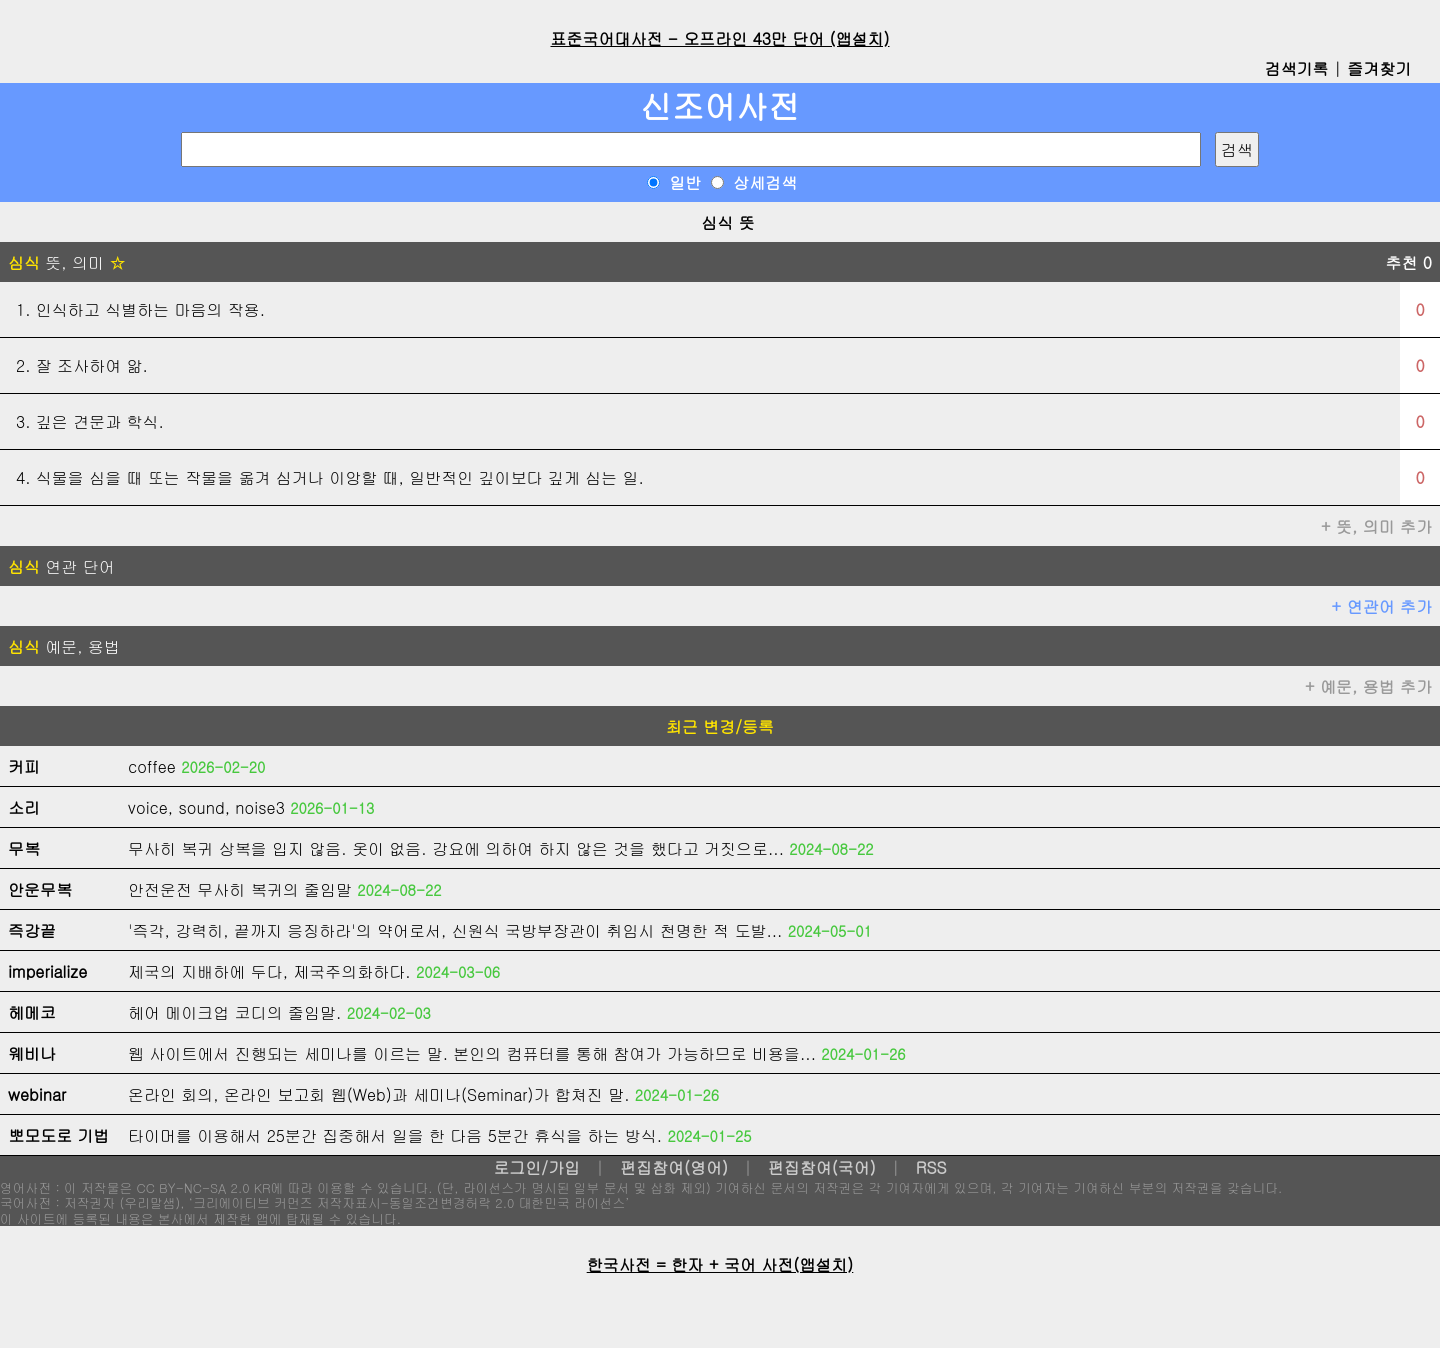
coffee (152, 766)
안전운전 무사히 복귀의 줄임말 (240, 889)
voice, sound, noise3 (206, 807)
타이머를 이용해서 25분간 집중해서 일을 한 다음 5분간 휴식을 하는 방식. (395, 1135)
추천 (1408, 262)
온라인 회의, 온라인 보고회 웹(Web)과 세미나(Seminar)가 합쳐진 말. (379, 1094)
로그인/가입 (536, 1167)
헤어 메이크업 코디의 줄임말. (234, 1012)
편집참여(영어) (674, 1167)
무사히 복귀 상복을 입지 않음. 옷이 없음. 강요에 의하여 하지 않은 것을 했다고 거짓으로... (456, 848)
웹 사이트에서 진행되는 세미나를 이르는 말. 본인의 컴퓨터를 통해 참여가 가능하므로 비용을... (472, 1053)
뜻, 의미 (66, 262)
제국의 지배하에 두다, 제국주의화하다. (269, 971)
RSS (931, 1167)
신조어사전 (720, 105)
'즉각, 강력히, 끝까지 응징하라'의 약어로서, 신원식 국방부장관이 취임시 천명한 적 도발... (455, 930)
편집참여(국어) (822, 1167)
